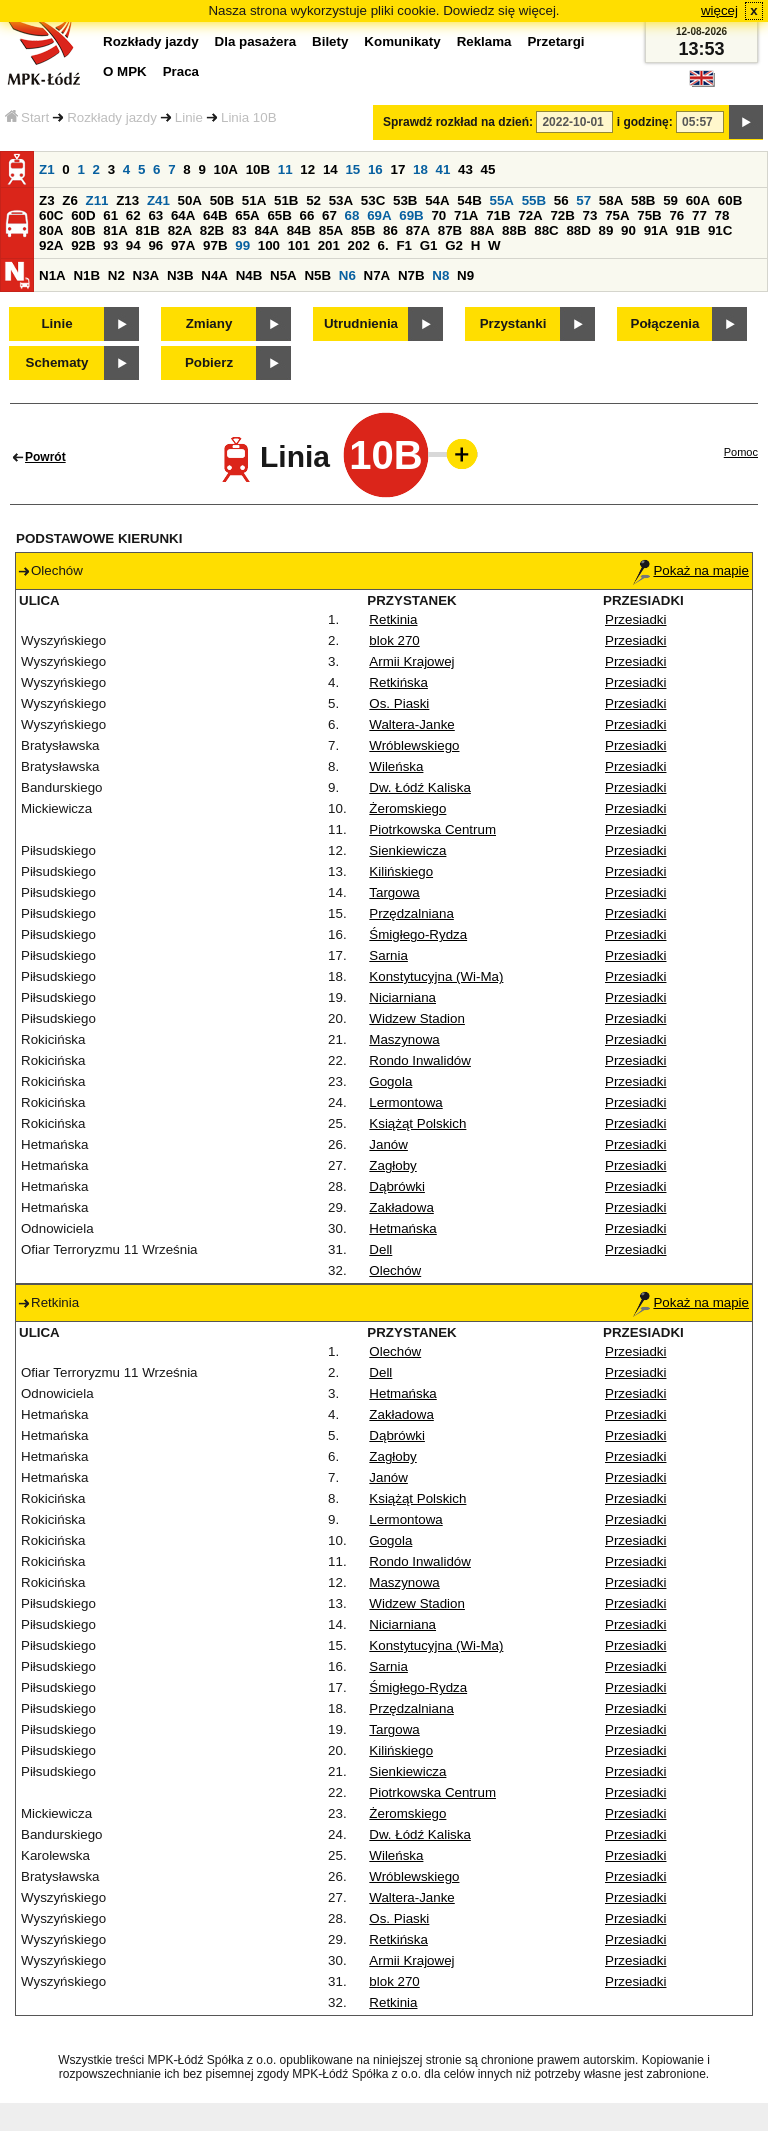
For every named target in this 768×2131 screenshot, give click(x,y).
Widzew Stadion (417, 1018)
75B (649, 215)
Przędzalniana (411, 913)
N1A (52, 275)
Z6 (70, 200)
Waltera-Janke (411, 724)
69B (411, 215)
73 (590, 215)
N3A (146, 275)
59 (670, 200)
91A (656, 230)
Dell (380, 1249)
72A (530, 215)
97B (215, 245)
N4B (249, 275)
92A (51, 245)
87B (450, 230)
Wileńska (396, 766)
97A (183, 245)
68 (352, 215)
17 (397, 169)
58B (643, 200)
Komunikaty (402, 41)
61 (110, 215)
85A (331, 230)
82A (180, 230)
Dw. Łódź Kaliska (420, 787)
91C (720, 230)
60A (698, 200)
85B (363, 230)
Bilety (330, 41)
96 (155, 245)
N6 (347, 275)
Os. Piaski (399, 703)
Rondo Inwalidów (420, 1060)
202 (359, 245)
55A (501, 200)
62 (133, 215)
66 (307, 215)
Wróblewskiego (414, 745)
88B (514, 230)
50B (222, 200)
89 (606, 230)
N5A (283, 275)
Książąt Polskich (417, 1123)
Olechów (395, 1270)
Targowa (394, 892)
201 (329, 245)
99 (242, 245)
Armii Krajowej (411, 661)
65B (279, 215)
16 (375, 169)
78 (722, 215)
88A (482, 230)
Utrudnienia (361, 323)
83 (239, 230)
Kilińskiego (401, 871)
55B (534, 200)
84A (266, 230)
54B (469, 200)
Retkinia (393, 619)
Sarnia (388, 955)
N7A (377, 275)
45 (488, 169)
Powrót (45, 457)
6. (383, 245)
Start (27, 117)
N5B (317, 275)
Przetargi (555, 41)
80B (83, 230)
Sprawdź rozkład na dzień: (458, 122)
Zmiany (209, 323)
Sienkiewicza (407, 850)
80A (51, 230)
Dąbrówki (397, 1186)
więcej (719, 10)
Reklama (484, 41)
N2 (116, 275)
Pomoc (741, 452)
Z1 (47, 169)
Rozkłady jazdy (112, 117)
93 (110, 245)
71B (498, 215)
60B (730, 200)
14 (330, 169)
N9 (465, 275)
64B (215, 215)
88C (546, 230)
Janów (388, 1144)
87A (418, 230)
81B (147, 230)
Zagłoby (392, 1165)
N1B (86, 275)
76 (676, 215)
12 (307, 169)
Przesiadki (635, 619)
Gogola (390, 1081)
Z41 (158, 200)
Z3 (47, 200)
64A (183, 215)
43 (465, 169)
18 (420, 169)
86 (390, 230)
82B (212, 230)
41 (443, 169)
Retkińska (398, 682)
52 (313, 200)
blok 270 (394, 640)
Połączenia (665, 323)
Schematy (57, 362)
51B (286, 200)
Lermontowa (405, 1102)
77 (699, 215)
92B (83, 245)
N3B (180, 275)
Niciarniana (402, 997)
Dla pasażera (256, 41)
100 (269, 245)
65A (247, 215)
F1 (404, 245)
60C (51, 215)
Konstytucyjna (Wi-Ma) (436, 976)
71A (466, 215)
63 (155, 215)
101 (299, 245)
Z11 (97, 200)
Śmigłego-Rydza (418, 934)
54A (437, 200)
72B (562, 215)
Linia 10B (249, 117)
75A (617, 215)
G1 (429, 245)
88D (578, 230)
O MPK (125, 71)
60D (83, 215)
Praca (181, 71)
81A (115, 230)
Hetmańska (402, 1228)
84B (299, 230)
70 (438, 215)
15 (352, 169)
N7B (411, 275)
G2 (454, 245)
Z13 (127, 200)
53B (405, 200)
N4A (214, 275)
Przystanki (513, 323)
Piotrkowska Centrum (432, 829)
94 (133, 245)
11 (285, 169)
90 (628, 230)
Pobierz (209, 362)
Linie (189, 117)
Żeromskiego (407, 808)
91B (688, 230)
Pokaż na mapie (691, 570)
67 (329, 215)
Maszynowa (404, 1039)
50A (190, 200)
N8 (440, 275)
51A (254, 200)
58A (611, 200)
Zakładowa (401, 1207)
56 (561, 200)
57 (583, 200)
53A (341, 200)
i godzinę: (645, 122)
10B (258, 169)
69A (379, 215)
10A (226, 169)
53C (373, 200)
